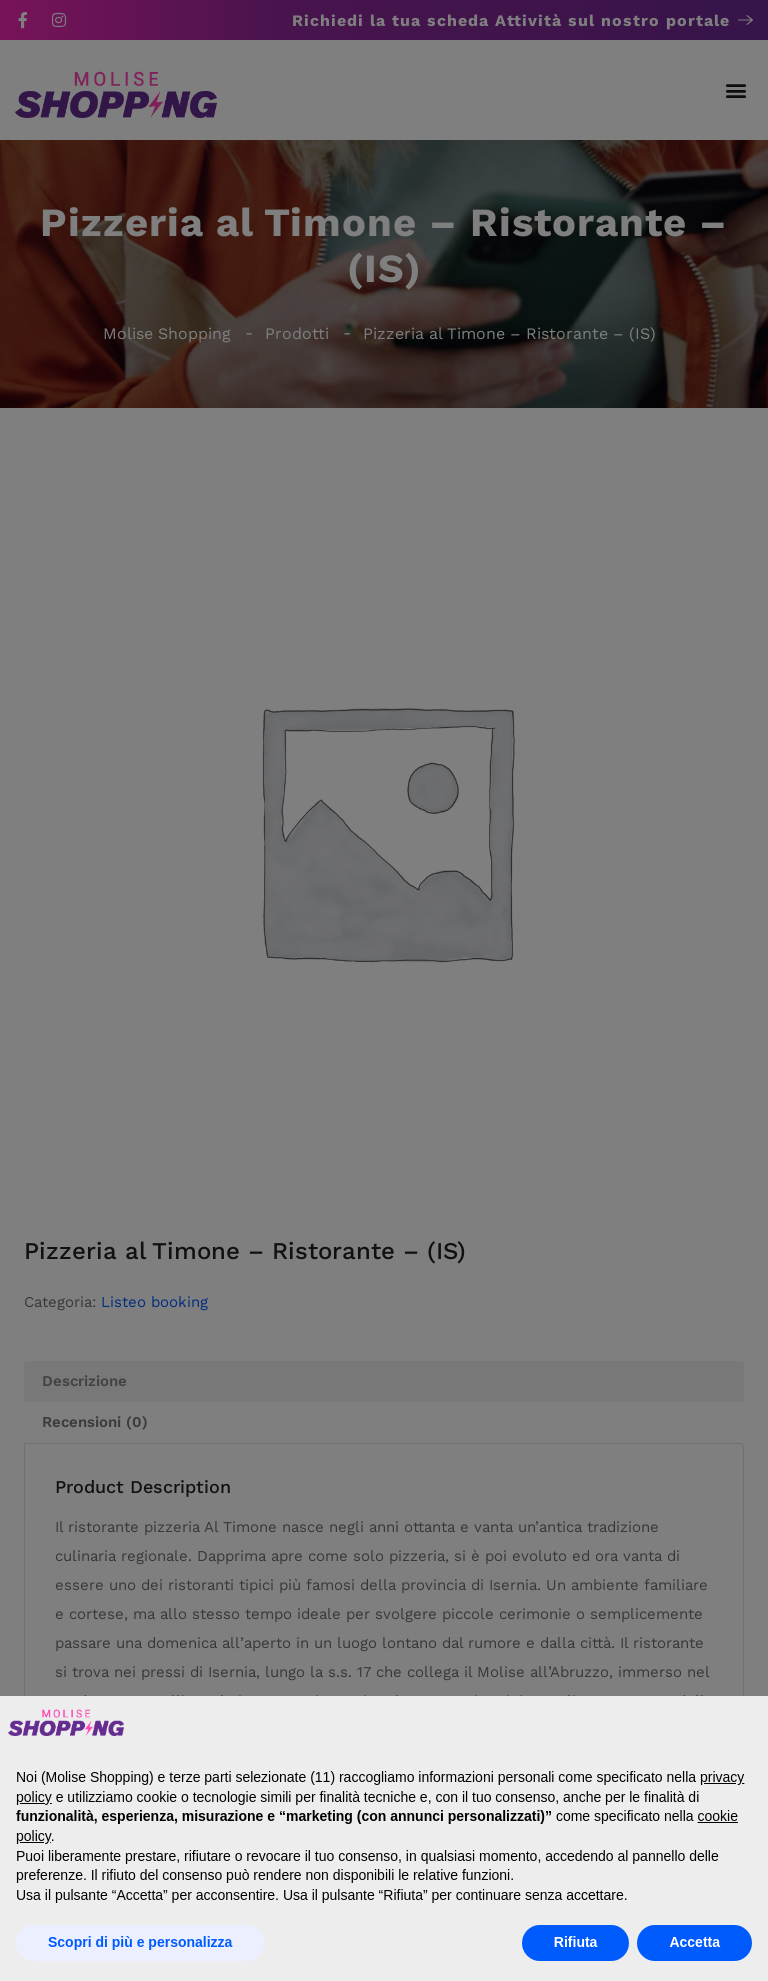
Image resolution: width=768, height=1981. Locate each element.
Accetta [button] (694, 1942)
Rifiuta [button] (576, 1942)
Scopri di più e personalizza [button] (140, 1942)
